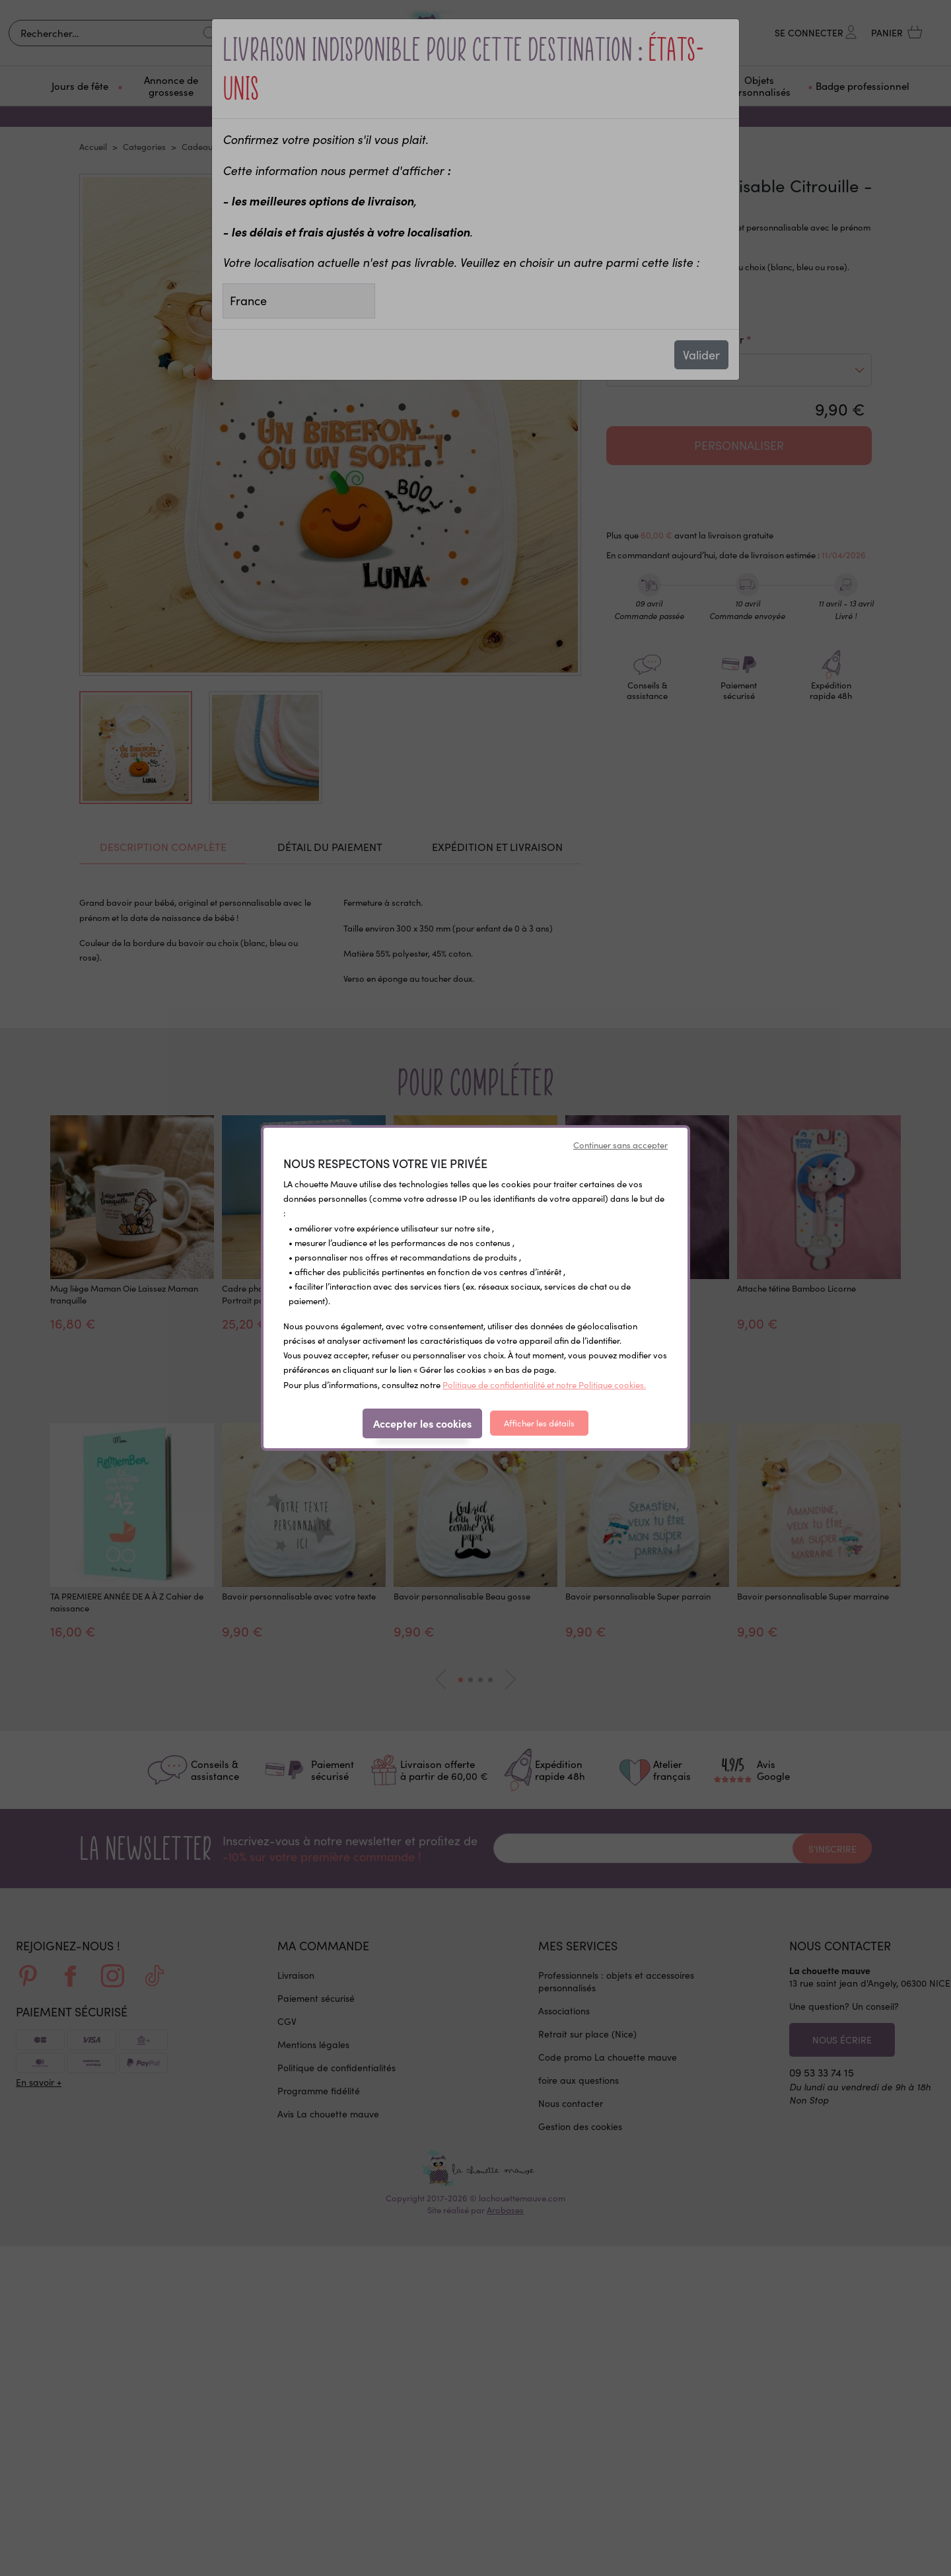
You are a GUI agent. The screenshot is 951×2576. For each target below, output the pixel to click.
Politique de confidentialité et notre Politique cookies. (544, 1385)
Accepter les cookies (422, 1423)
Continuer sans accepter (620, 1145)
